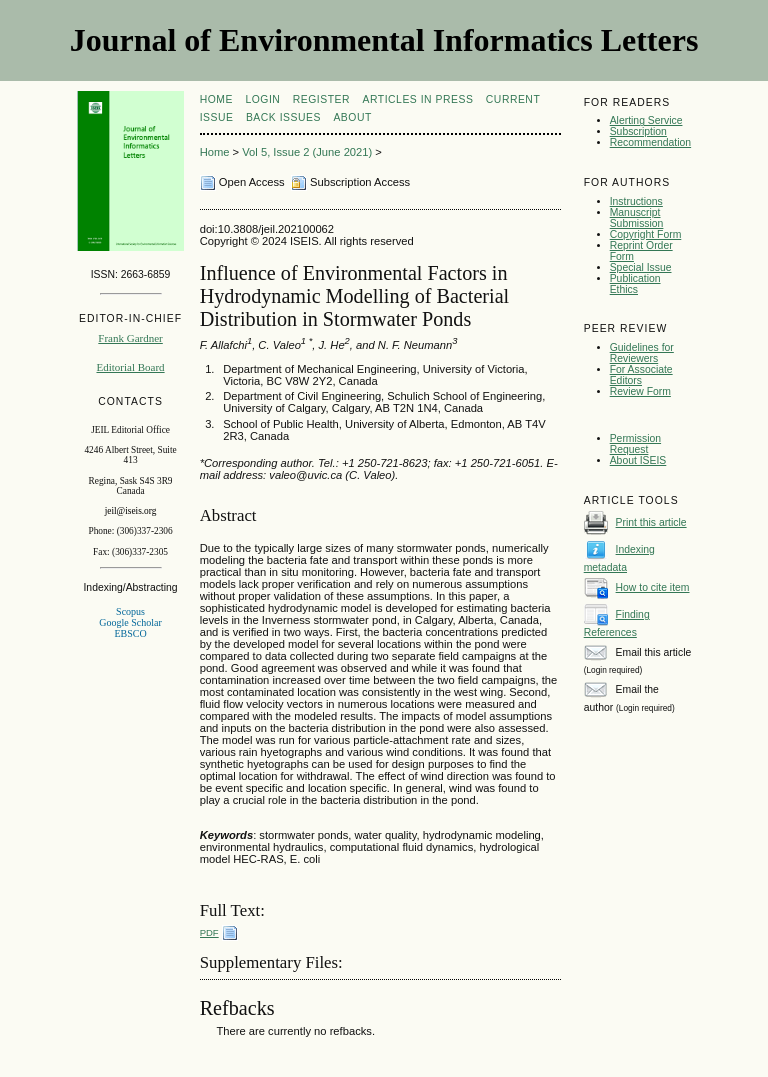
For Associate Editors (641, 375)
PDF (209, 932)
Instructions (636, 201)
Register (321, 99)
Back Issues (283, 117)
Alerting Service (646, 120)
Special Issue (641, 267)
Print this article (651, 522)
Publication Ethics (635, 284)
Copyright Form (646, 234)
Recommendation (650, 142)
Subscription (638, 131)
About (352, 117)
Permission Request (635, 444)
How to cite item (653, 587)
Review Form (640, 391)
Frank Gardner (130, 338)
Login (262, 99)
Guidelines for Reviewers (642, 353)
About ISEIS (638, 460)
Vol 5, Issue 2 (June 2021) (307, 152)
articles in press (418, 99)
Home (216, 99)
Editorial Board (130, 367)
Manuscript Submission (637, 218)
